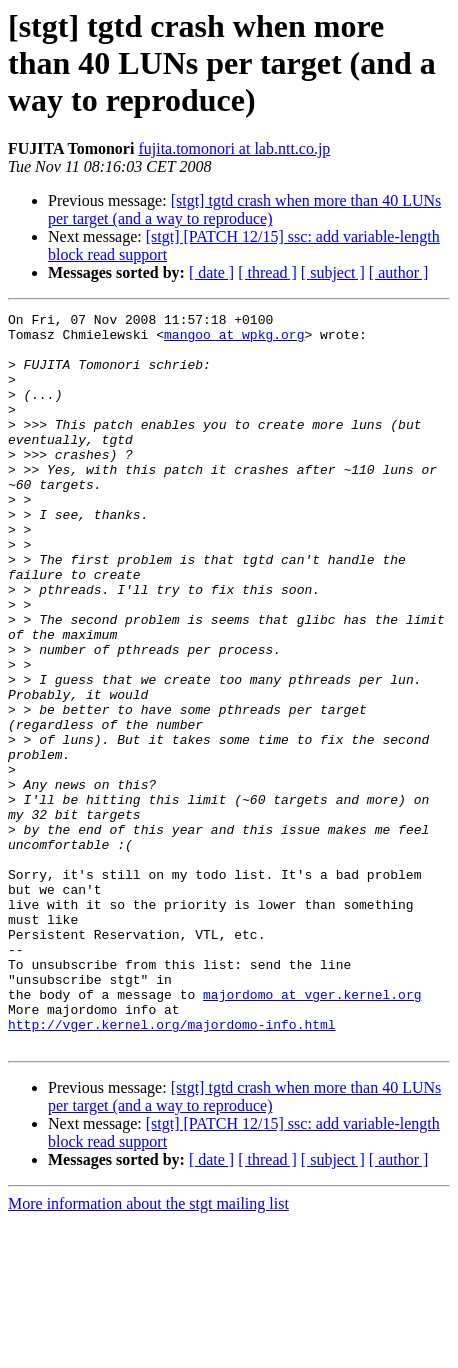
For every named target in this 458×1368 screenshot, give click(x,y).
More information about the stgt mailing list (148, 1350)
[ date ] (211, 272)
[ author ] (399, 272)
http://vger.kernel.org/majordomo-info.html (172, 1168)
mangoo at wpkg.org (234, 340)
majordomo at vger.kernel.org (312, 1132)
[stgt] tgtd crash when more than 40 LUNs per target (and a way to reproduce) (244, 209)
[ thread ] (267, 272)
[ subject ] (333, 272)
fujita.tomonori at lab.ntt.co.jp (234, 148)
